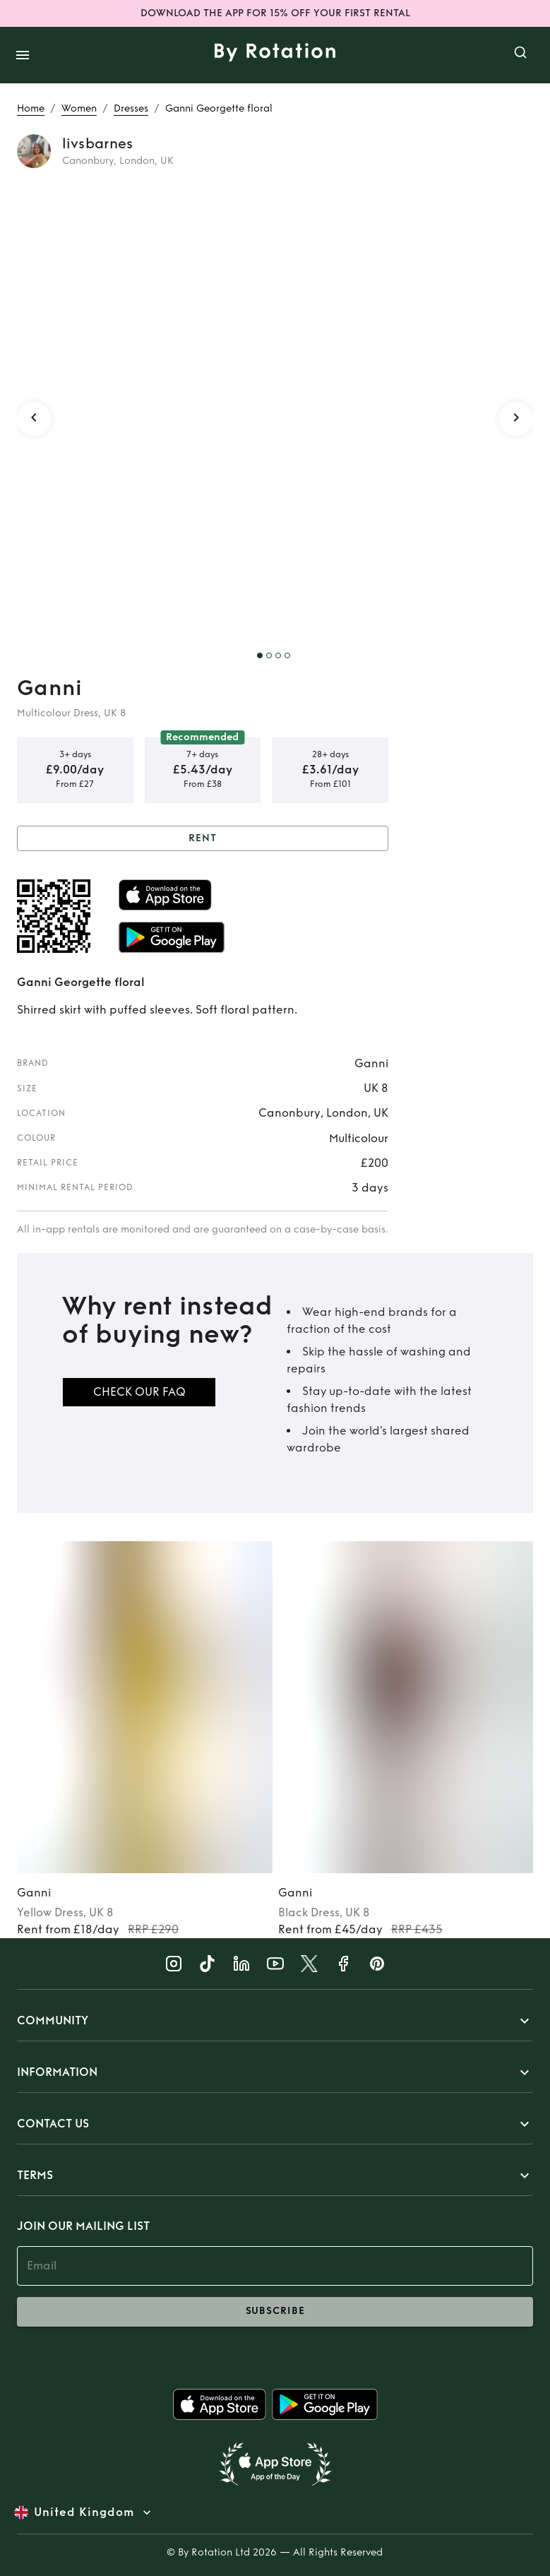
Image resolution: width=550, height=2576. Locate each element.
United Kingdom (84, 2512)
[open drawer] (22, 55)
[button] (275, 2021)
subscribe (275, 2312)
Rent (203, 838)
